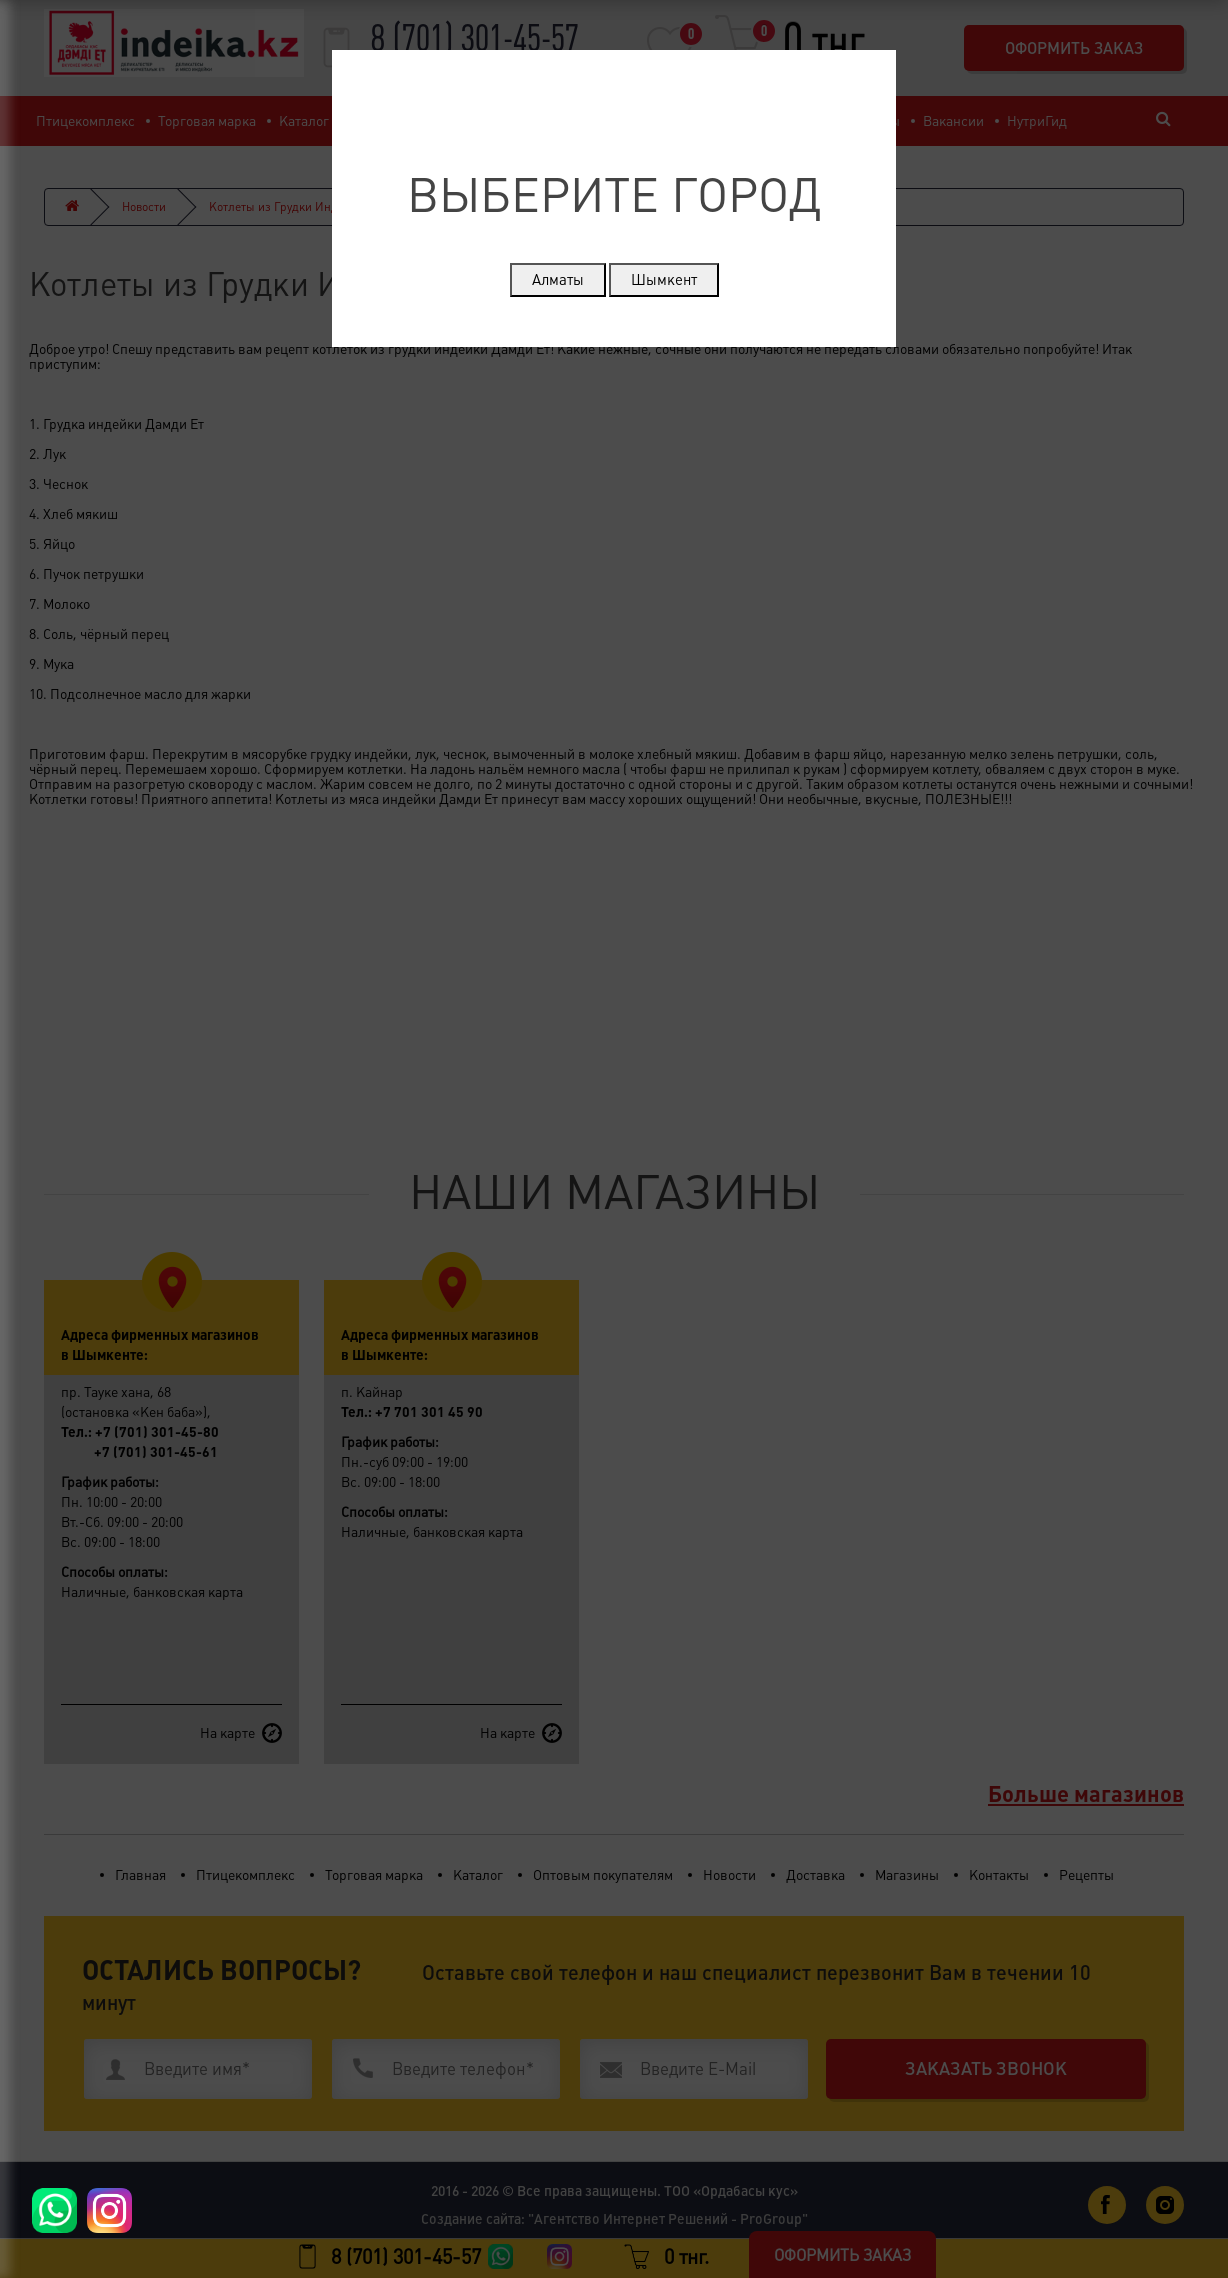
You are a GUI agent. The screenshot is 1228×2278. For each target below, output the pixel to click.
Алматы (558, 279)
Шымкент (664, 279)
